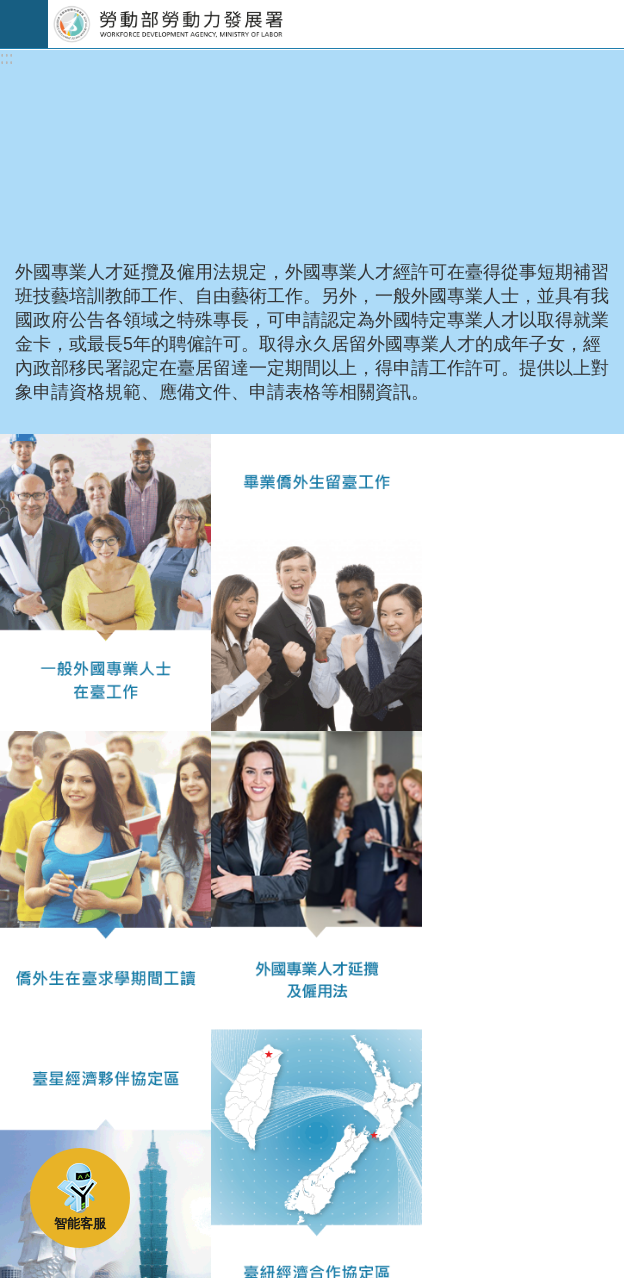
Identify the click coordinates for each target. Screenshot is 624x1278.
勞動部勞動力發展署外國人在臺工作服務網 (336, 24)
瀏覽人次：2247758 (93, 1059)
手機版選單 (24, 24)
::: (6, 58)
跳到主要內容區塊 (10, 10)
